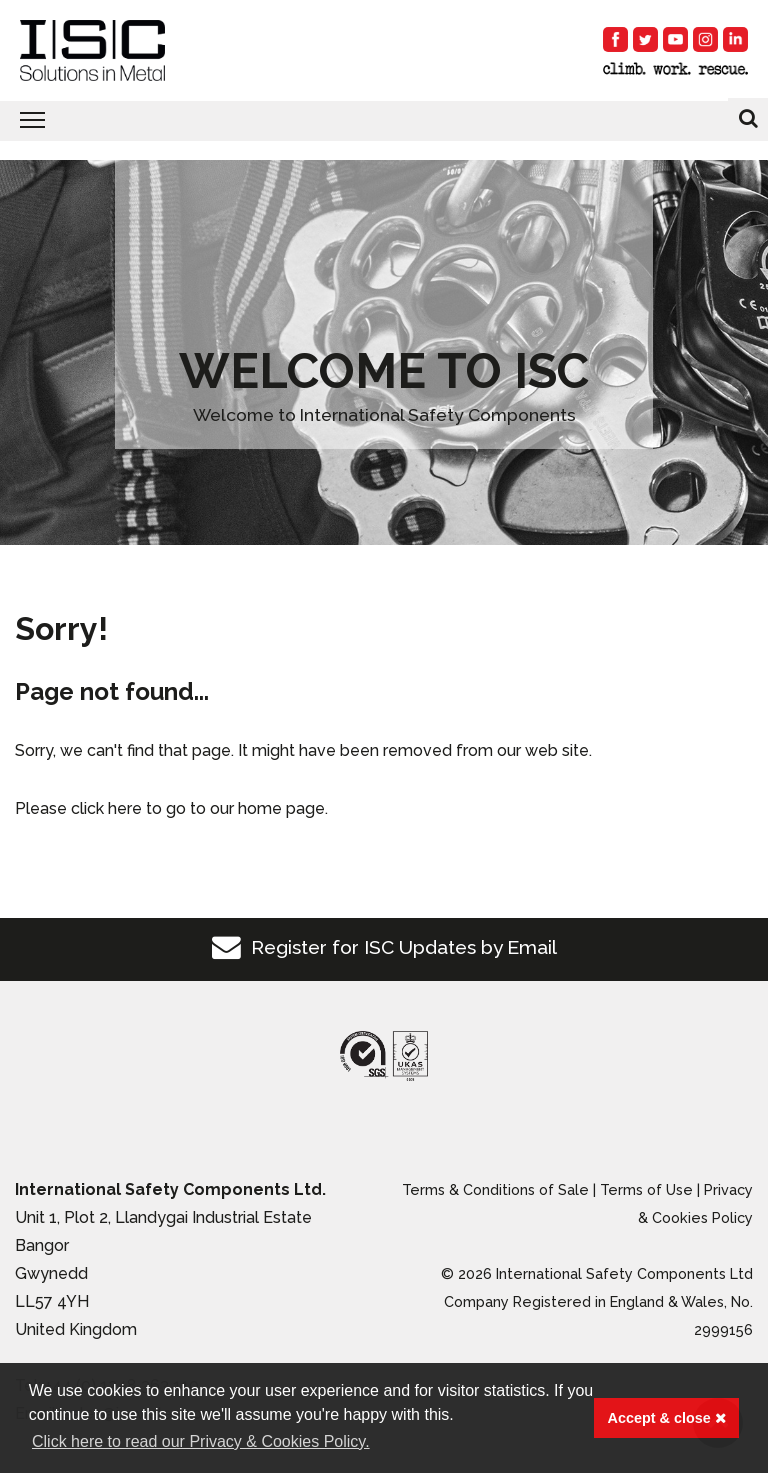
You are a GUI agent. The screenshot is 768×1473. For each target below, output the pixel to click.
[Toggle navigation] (384, 121)
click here (106, 808)
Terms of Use (646, 1189)
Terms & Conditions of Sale (495, 1189)
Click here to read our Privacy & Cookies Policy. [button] (201, 1441)
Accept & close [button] (667, 1418)
